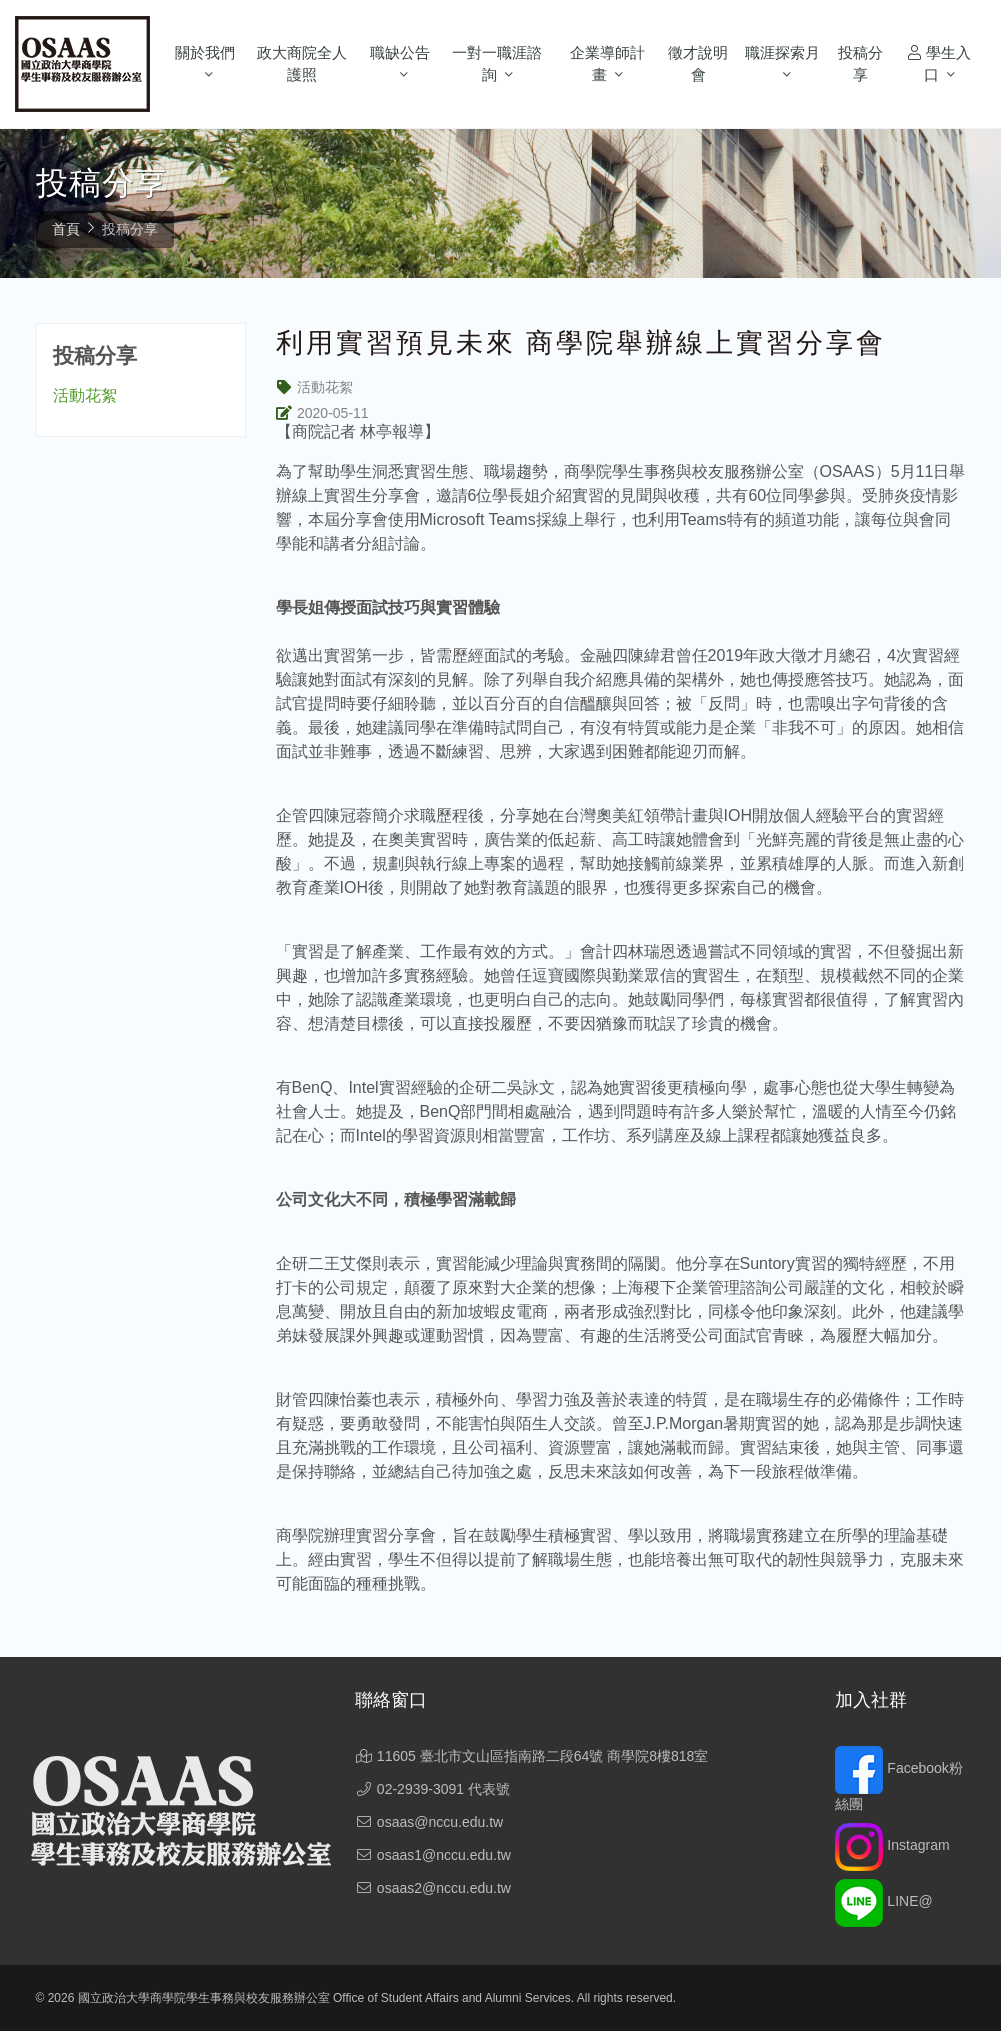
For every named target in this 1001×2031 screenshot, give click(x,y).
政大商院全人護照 (302, 64)
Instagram (892, 1845)
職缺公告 (400, 52)
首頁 (66, 229)
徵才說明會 (698, 64)
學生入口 (939, 64)
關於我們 (205, 52)
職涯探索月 (782, 52)
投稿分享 (860, 64)
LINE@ (883, 1901)
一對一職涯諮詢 (497, 64)
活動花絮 (85, 395)
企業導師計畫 (607, 64)
